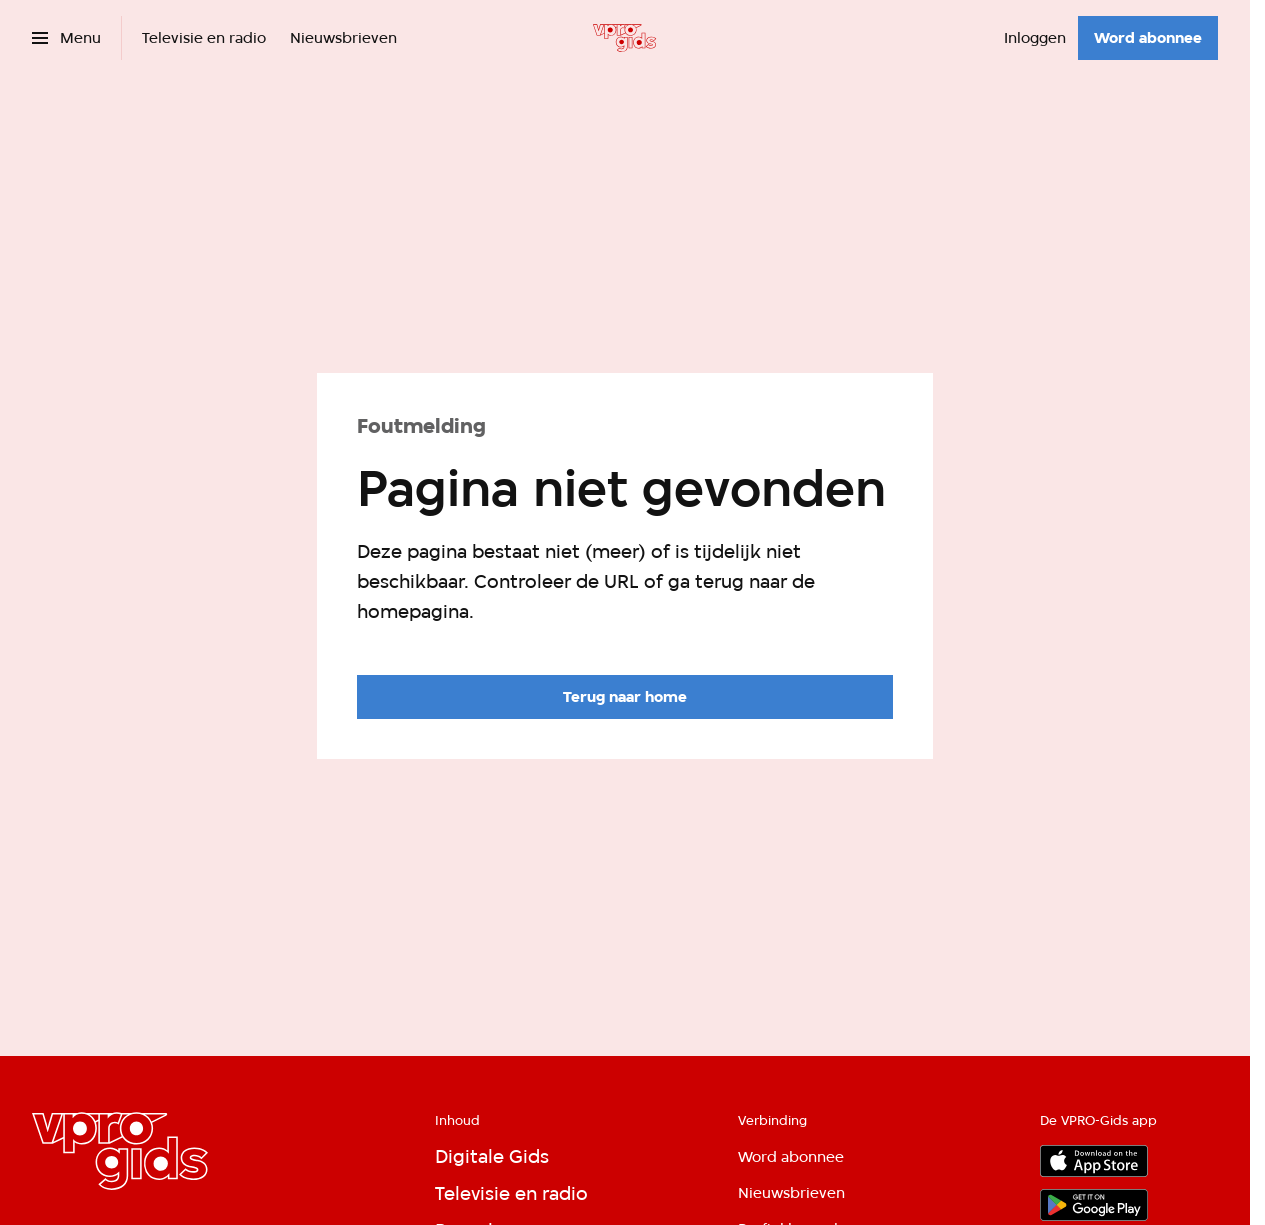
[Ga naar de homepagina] (625, 697)
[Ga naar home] (624, 38)
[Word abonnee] (1148, 38)
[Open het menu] (66, 38)
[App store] (1094, 1161)
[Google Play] (1094, 1205)
